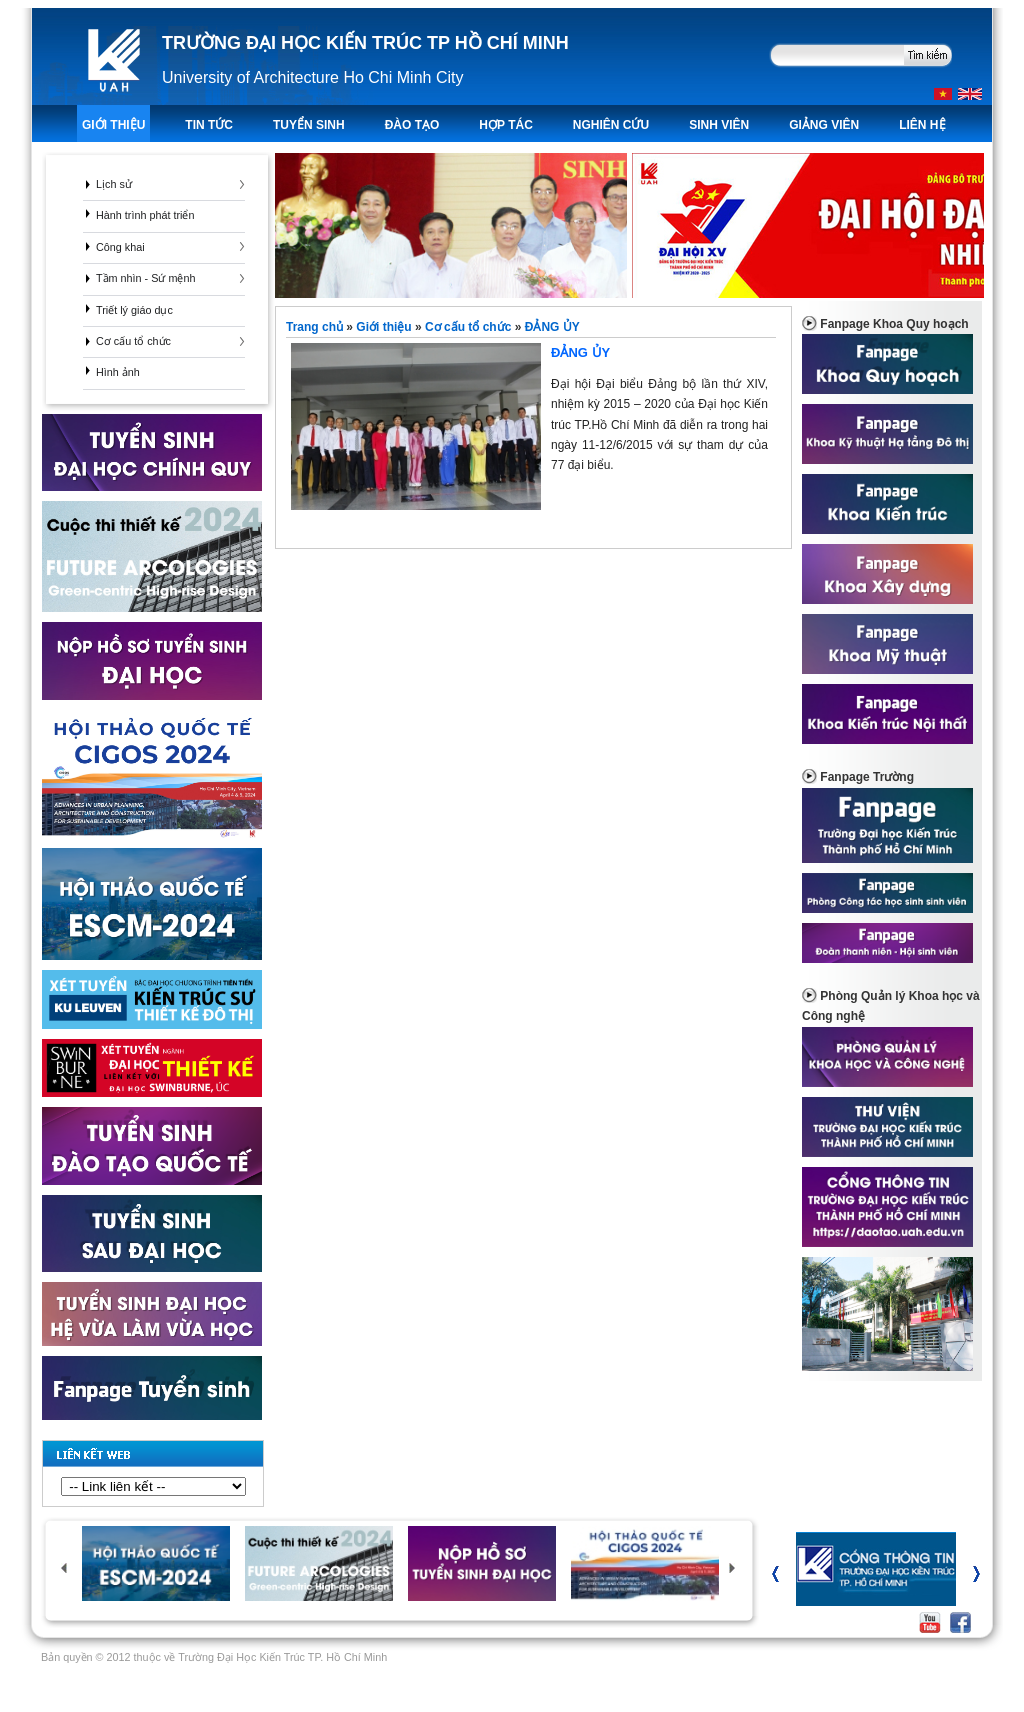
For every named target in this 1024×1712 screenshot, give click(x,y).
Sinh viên (719, 125)
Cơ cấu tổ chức (133, 341)
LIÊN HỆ (922, 125)
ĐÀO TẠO (412, 125)
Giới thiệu (113, 125)
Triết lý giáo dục (134, 310)
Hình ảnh (118, 372)
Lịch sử (114, 184)
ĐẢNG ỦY (552, 327)
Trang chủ (316, 327)
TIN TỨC (209, 125)
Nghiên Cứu (611, 125)
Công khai (120, 247)
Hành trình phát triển (145, 215)
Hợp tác (505, 125)
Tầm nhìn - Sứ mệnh (145, 278)
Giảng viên (824, 125)
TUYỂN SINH (309, 125)
